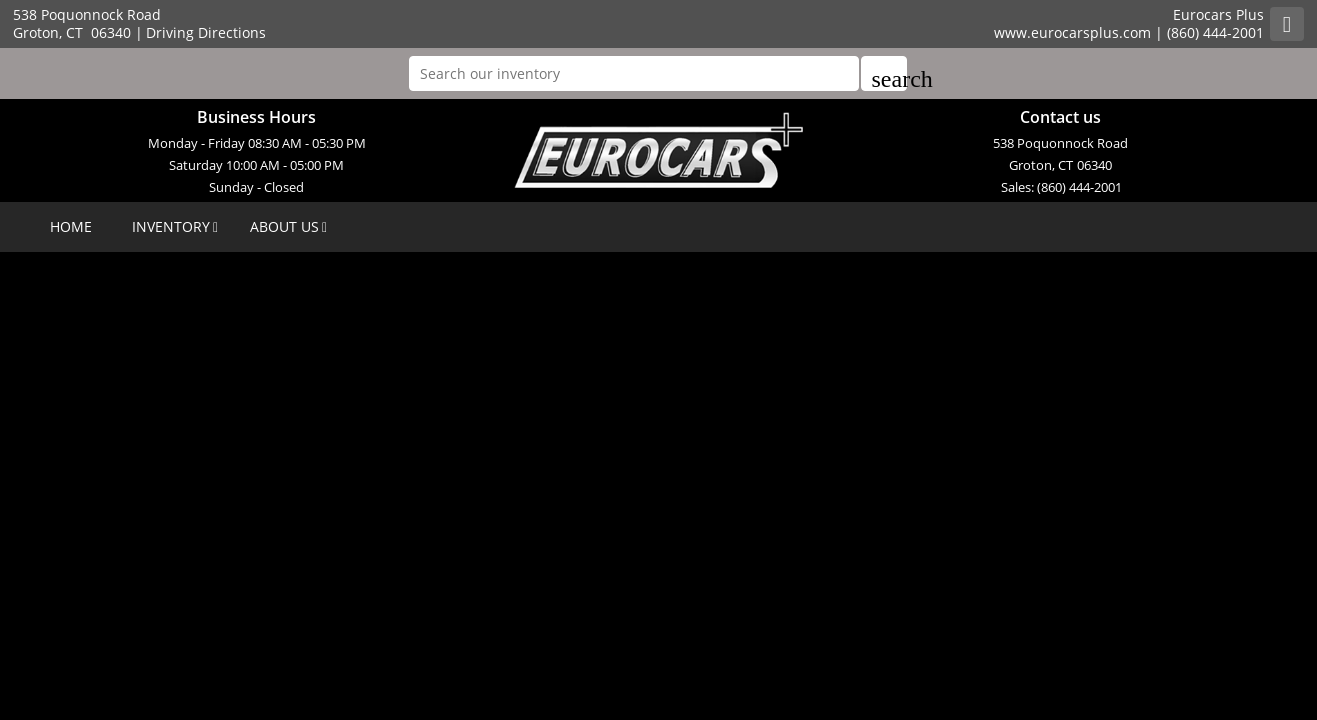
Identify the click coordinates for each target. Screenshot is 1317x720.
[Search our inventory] (634, 73)
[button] (884, 73)
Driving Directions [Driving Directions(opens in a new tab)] (206, 32)
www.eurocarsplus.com (1072, 32)
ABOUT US (284, 226)
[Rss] (1287, 24)
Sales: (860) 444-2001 (1061, 187)
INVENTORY (171, 226)
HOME (71, 226)
